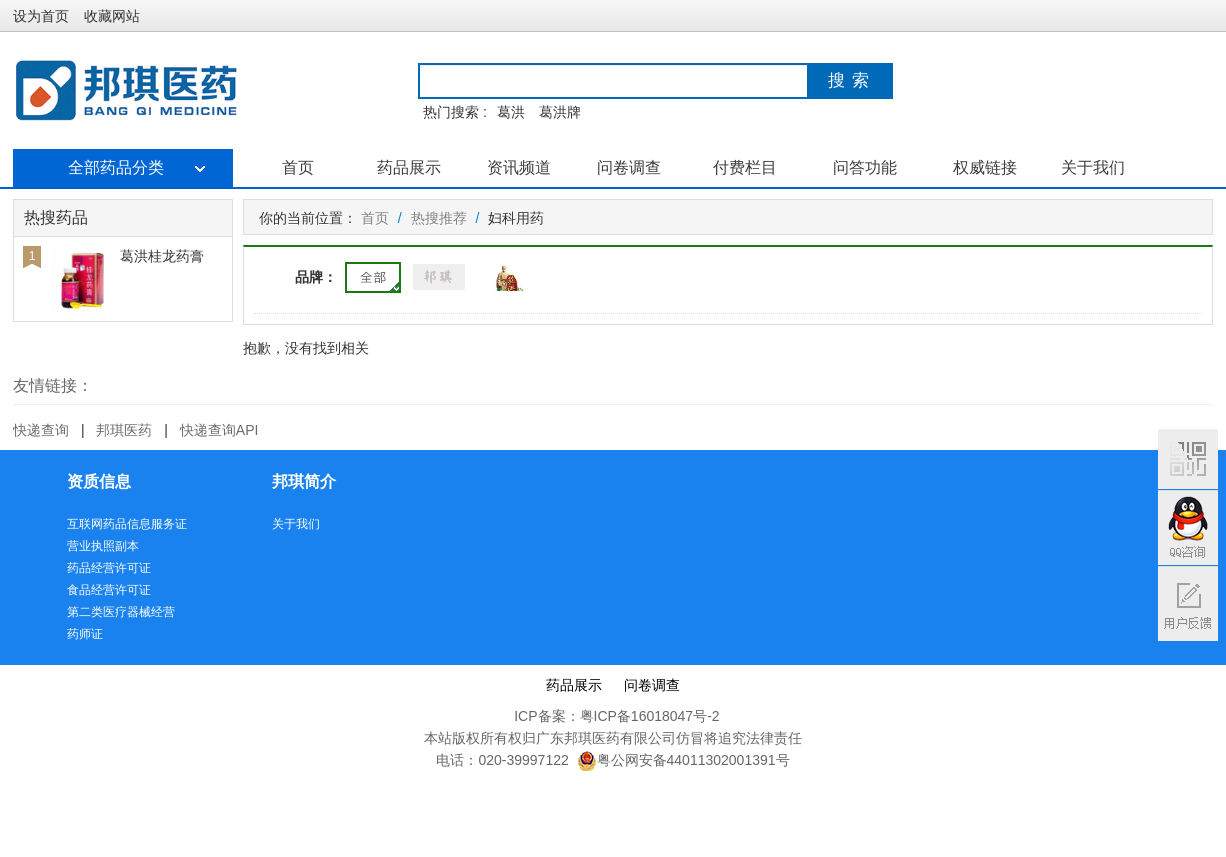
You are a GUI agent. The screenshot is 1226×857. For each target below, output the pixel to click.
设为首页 (41, 16)
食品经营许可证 (109, 590)
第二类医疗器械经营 (121, 612)
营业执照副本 (103, 546)
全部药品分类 (122, 167)
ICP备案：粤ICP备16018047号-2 (616, 716)
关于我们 (1093, 167)
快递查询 (41, 430)
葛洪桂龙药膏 (162, 256)
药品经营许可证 (109, 568)
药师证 (85, 634)
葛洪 (511, 112)
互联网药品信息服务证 (127, 524)
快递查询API (219, 430)
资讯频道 (519, 167)
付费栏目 (745, 167)
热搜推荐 (439, 218)
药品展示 (409, 167)
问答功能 (865, 167)
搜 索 (849, 80)
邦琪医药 (124, 430)
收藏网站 (112, 16)
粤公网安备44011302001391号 (683, 760)
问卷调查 (629, 167)
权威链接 (985, 167)
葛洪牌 (560, 112)
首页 (298, 167)
